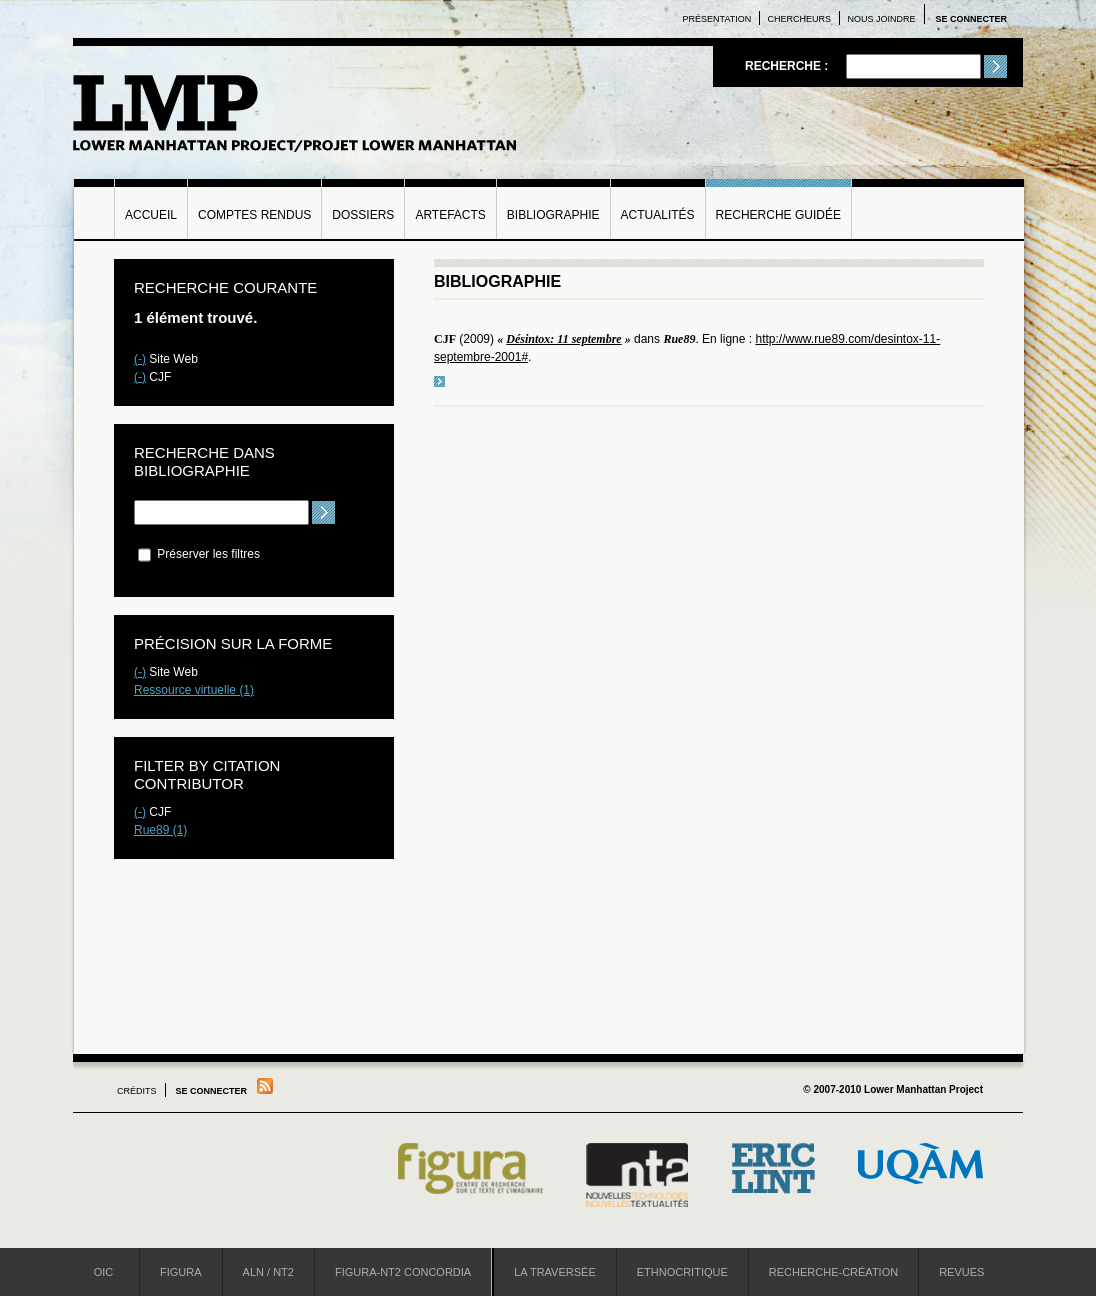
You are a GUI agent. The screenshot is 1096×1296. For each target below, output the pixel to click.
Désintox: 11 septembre (563, 339)
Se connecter (971, 19)
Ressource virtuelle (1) (194, 690)
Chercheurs (800, 19)
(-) (140, 359)
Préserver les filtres (199, 554)
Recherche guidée (778, 215)
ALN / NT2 (268, 1272)
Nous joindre (881, 19)
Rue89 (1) (160, 830)
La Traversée (555, 1272)
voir (439, 381)
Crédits (137, 1091)
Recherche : (788, 66)
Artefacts (450, 215)
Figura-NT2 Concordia (403, 1272)
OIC (104, 1272)
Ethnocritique (682, 1272)
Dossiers (363, 215)
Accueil (151, 215)
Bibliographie (553, 215)
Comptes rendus (254, 215)
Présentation (717, 19)
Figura (181, 1272)
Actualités (658, 215)
